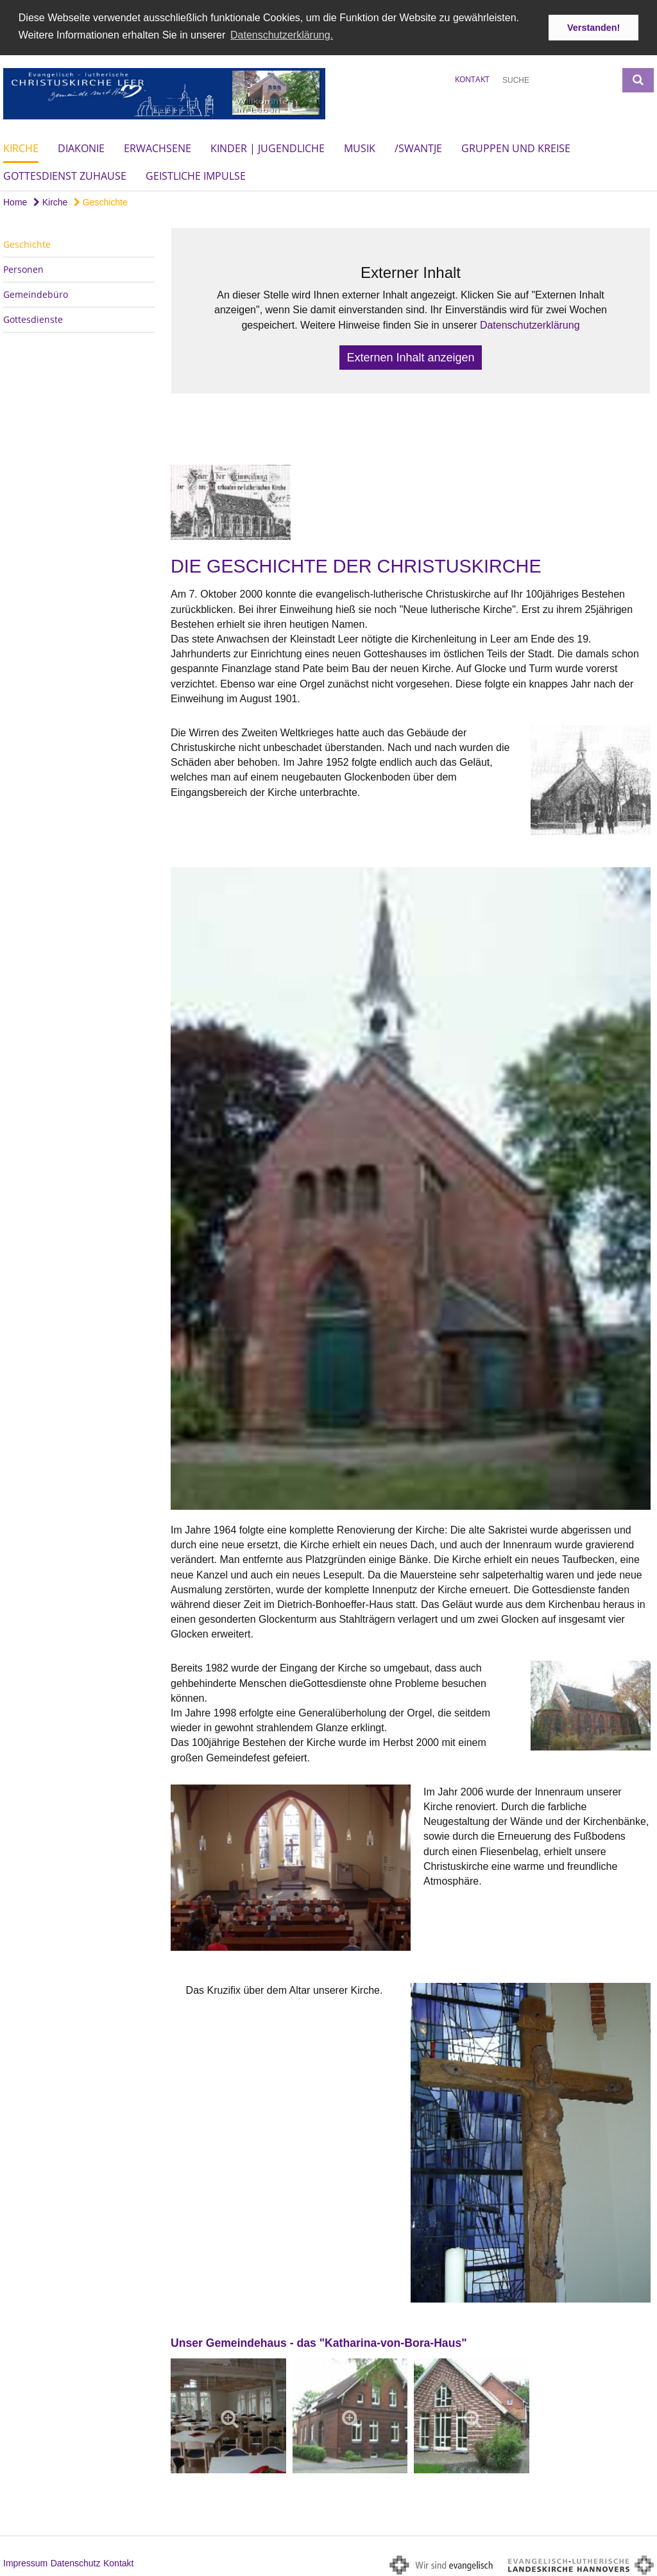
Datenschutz (76, 2563)
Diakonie (81, 148)
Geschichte (101, 202)
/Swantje (418, 148)
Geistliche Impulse (196, 176)
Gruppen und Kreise (515, 148)
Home (15, 202)
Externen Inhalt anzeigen (410, 357)
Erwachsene (157, 148)
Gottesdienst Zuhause (64, 176)
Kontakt (472, 79)
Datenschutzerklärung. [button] (281, 35)
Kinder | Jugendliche (267, 148)
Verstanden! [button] (593, 27)
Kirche (20, 148)
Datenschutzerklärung (530, 325)
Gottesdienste (33, 319)
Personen (23, 269)
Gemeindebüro (35, 294)
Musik (359, 148)
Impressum (25, 2563)
